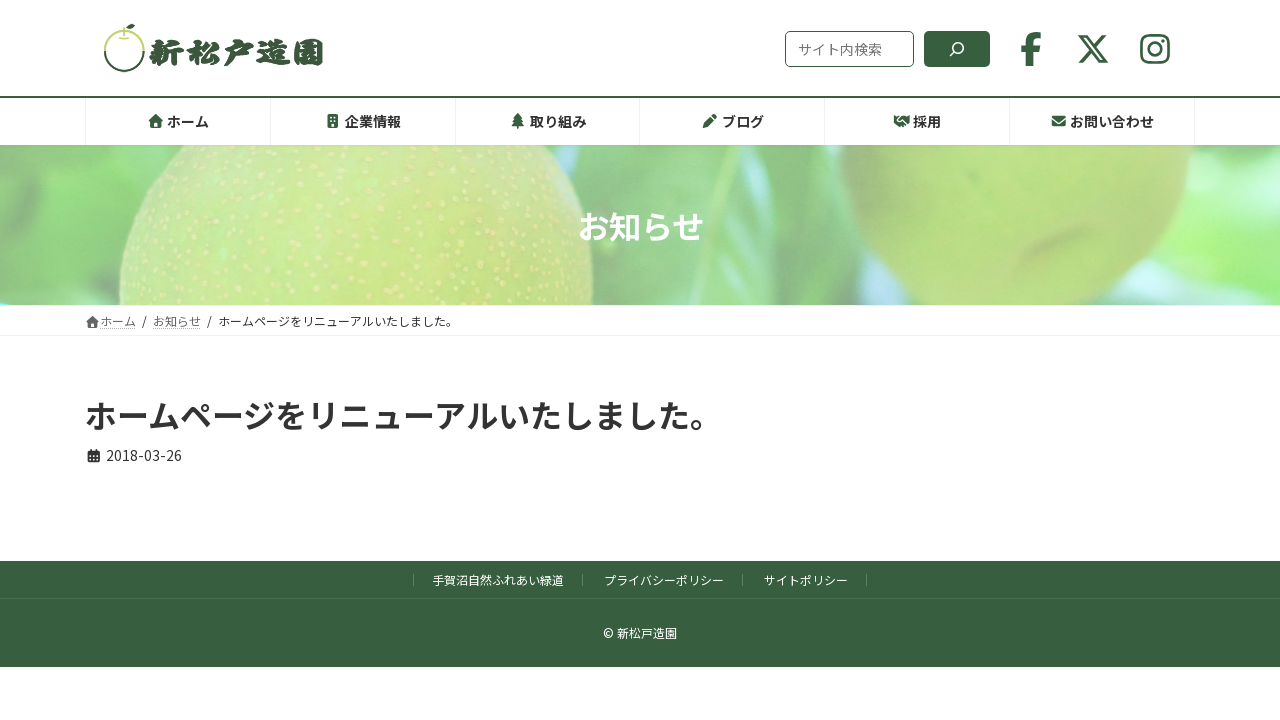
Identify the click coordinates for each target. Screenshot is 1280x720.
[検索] (957, 49)
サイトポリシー (806, 579)
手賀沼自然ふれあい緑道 (498, 579)
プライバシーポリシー (664, 579)
